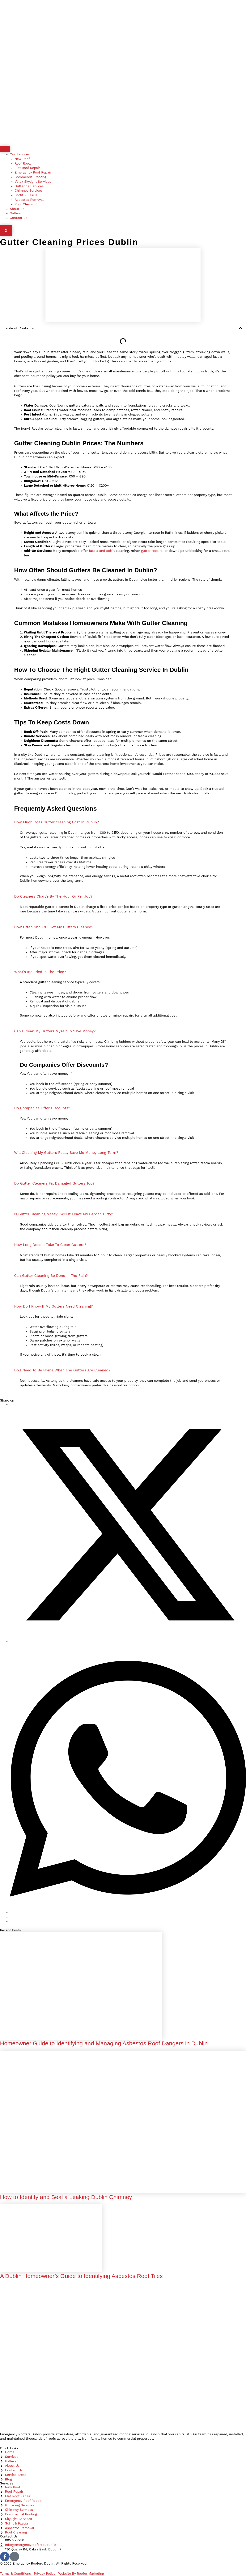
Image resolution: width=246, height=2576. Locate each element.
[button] (240, 328)
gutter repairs (152, 551)
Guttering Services (29, 186)
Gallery (15, 213)
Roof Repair (24, 163)
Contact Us (18, 218)
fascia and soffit (102, 551)
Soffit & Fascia (26, 195)
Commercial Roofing (31, 177)
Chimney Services (29, 190)
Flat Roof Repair (27, 168)
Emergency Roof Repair (33, 172)
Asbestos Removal (29, 200)
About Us (17, 209)
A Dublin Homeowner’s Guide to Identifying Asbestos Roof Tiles (86, 2278)
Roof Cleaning (25, 204)
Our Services (20, 154)
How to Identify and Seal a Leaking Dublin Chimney (69, 2199)
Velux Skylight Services (33, 181)
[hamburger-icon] (5, 149)
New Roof (22, 159)
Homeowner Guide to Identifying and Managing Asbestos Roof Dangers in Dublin (109, 2045)
